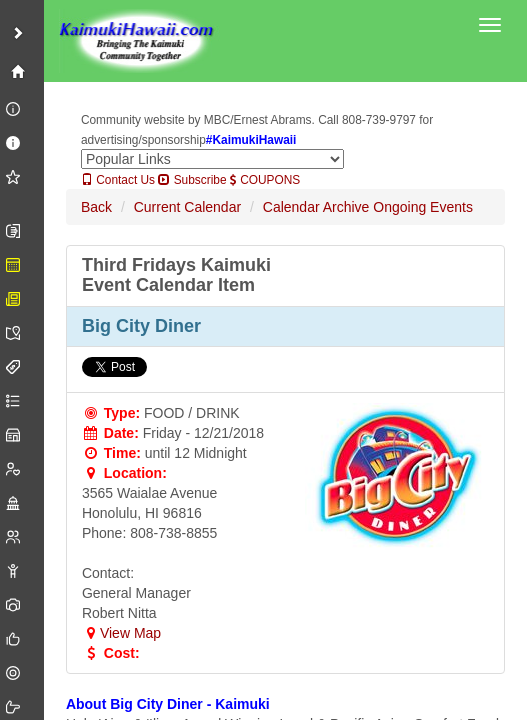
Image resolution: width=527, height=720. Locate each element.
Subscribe (192, 180)
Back (96, 207)
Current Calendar (187, 207)
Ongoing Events (423, 207)
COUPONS (265, 180)
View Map (121, 633)
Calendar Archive (316, 207)
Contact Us (118, 180)
